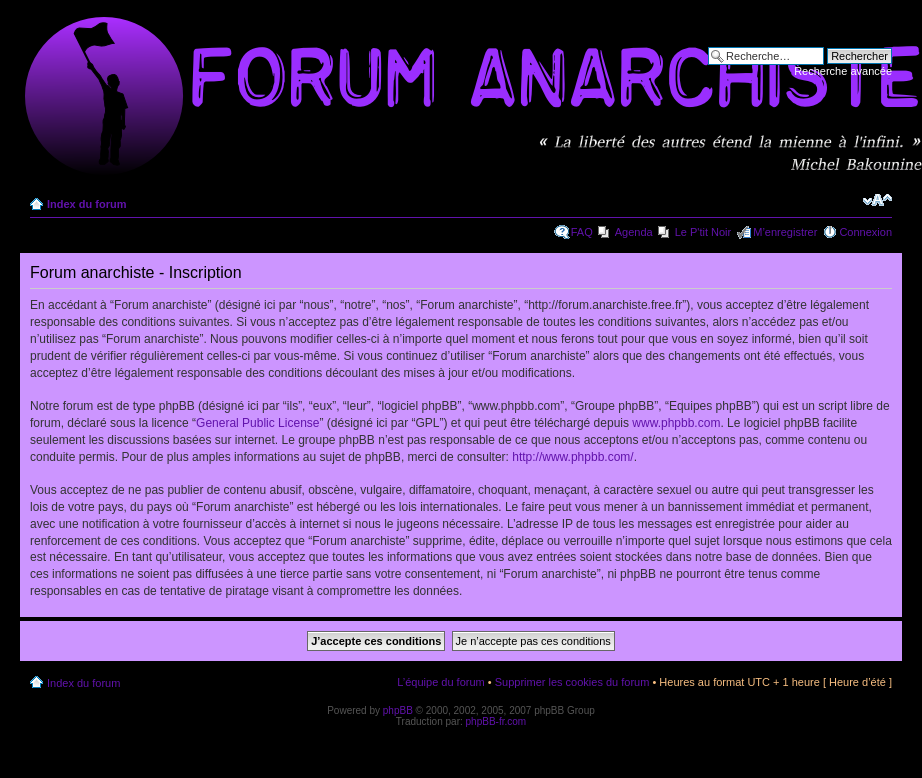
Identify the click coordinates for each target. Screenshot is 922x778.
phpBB (398, 710)
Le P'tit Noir (703, 232)
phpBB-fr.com (496, 721)
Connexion (865, 232)
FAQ (582, 232)
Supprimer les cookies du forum (572, 682)
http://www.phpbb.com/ (572, 457)
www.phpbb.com (676, 423)
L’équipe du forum (440, 682)
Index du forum (86, 204)
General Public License (257, 423)
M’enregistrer (785, 232)
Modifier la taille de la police (877, 200)
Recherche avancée (843, 71)
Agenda (634, 232)
